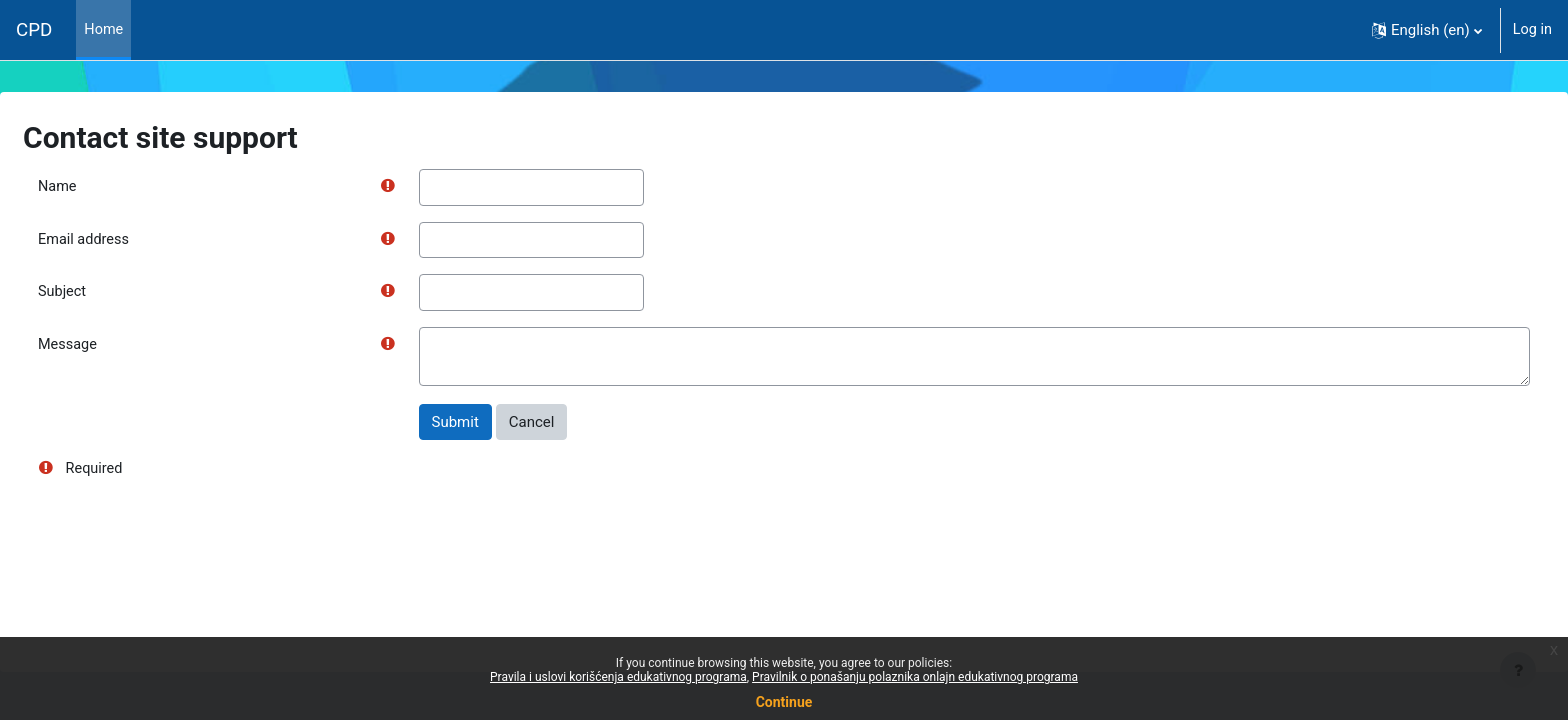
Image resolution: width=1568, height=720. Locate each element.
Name (106, 187)
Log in (1531, 30)
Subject (111, 294)
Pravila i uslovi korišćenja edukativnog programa (618, 677)
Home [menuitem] (104, 30)
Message (116, 348)
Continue (784, 702)
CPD (34, 30)
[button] (1425, 30)
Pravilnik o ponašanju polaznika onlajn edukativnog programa (915, 677)
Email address (133, 241)
